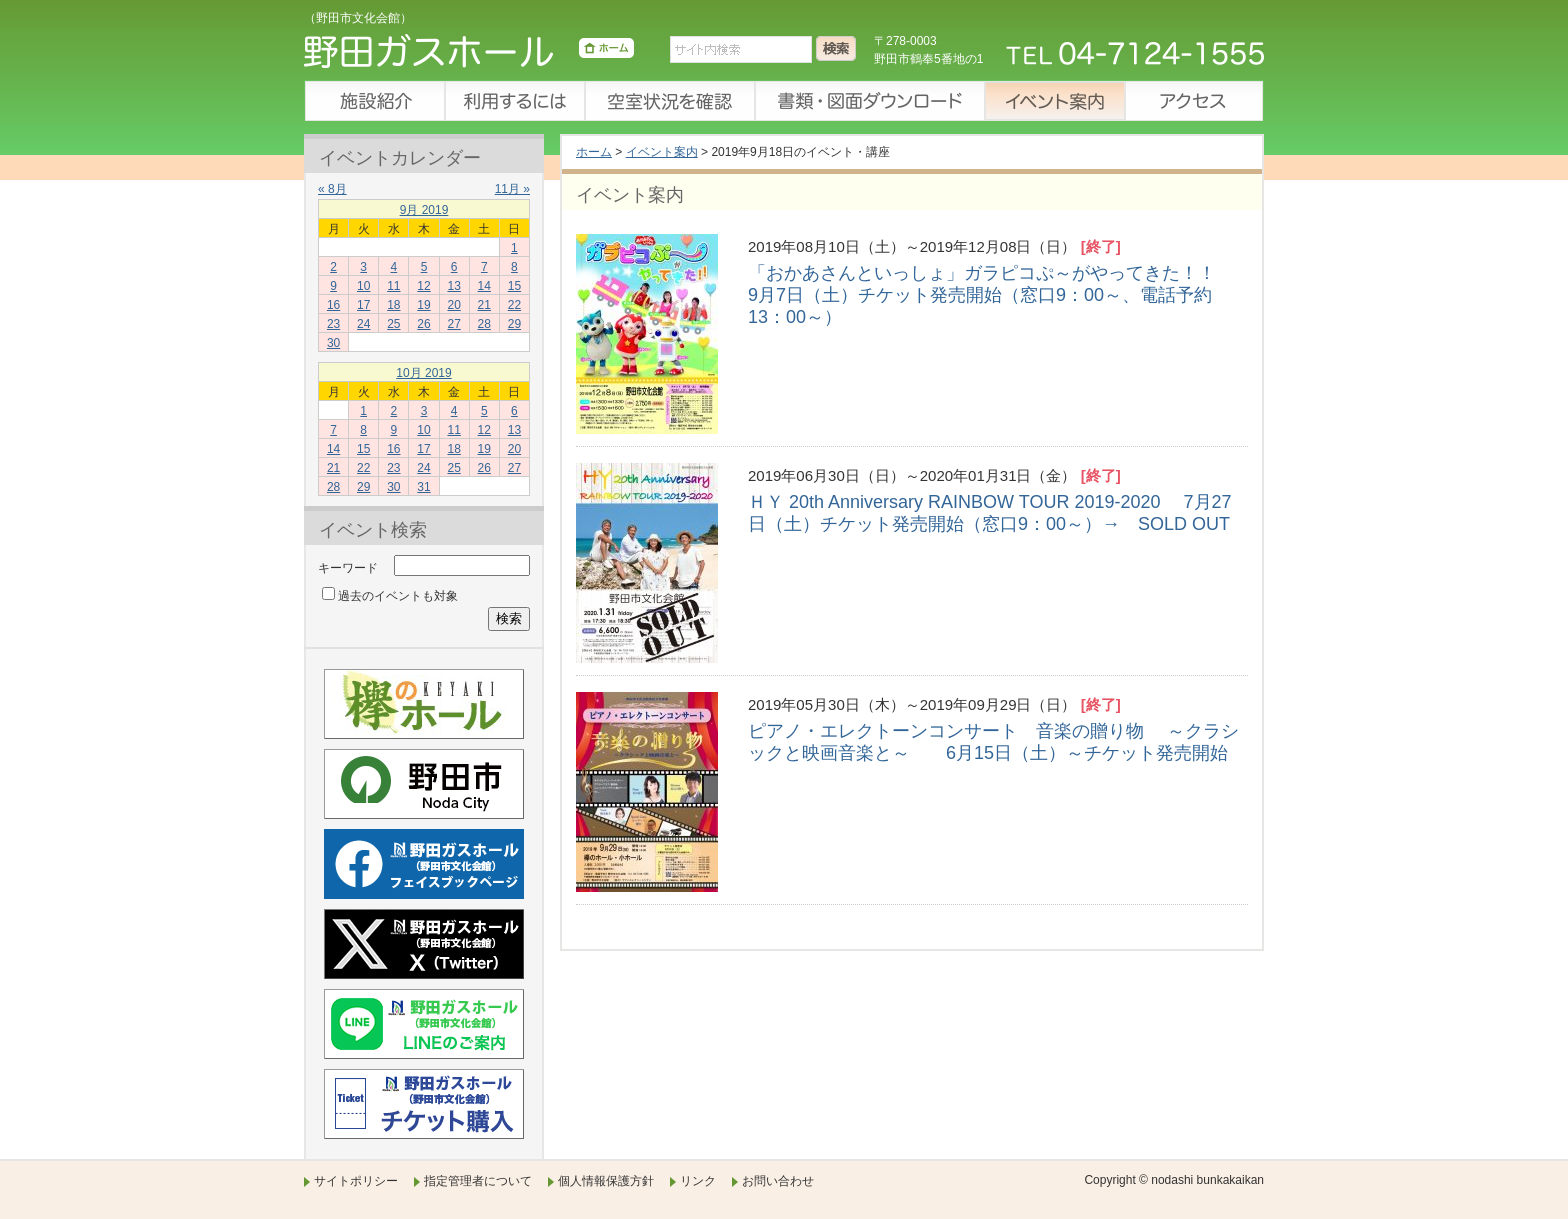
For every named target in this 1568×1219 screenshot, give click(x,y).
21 (484, 305)
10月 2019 (423, 373)
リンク (698, 1181)
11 (393, 286)
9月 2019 (424, 210)
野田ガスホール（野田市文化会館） (469, 55)
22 (514, 305)
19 (423, 305)
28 (484, 324)
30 (333, 343)
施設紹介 (374, 101)
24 (363, 324)
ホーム (594, 152)
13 (453, 286)
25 (393, 324)
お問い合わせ (778, 1181)
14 (484, 286)
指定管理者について (478, 1181)
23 (333, 324)
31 (423, 487)
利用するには (514, 101)
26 (423, 324)
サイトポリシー (356, 1181)
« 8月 (332, 189)
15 (514, 286)
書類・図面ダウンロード (869, 101)
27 (453, 324)
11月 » (512, 189)
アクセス (1194, 101)
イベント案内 (1054, 101)
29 (514, 324)
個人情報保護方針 (606, 1181)
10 (363, 286)
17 (363, 305)
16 (333, 305)
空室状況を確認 (669, 101)
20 (453, 305)
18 (393, 305)
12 (423, 286)
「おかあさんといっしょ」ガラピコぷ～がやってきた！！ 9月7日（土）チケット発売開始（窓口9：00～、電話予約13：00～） (993, 295)
